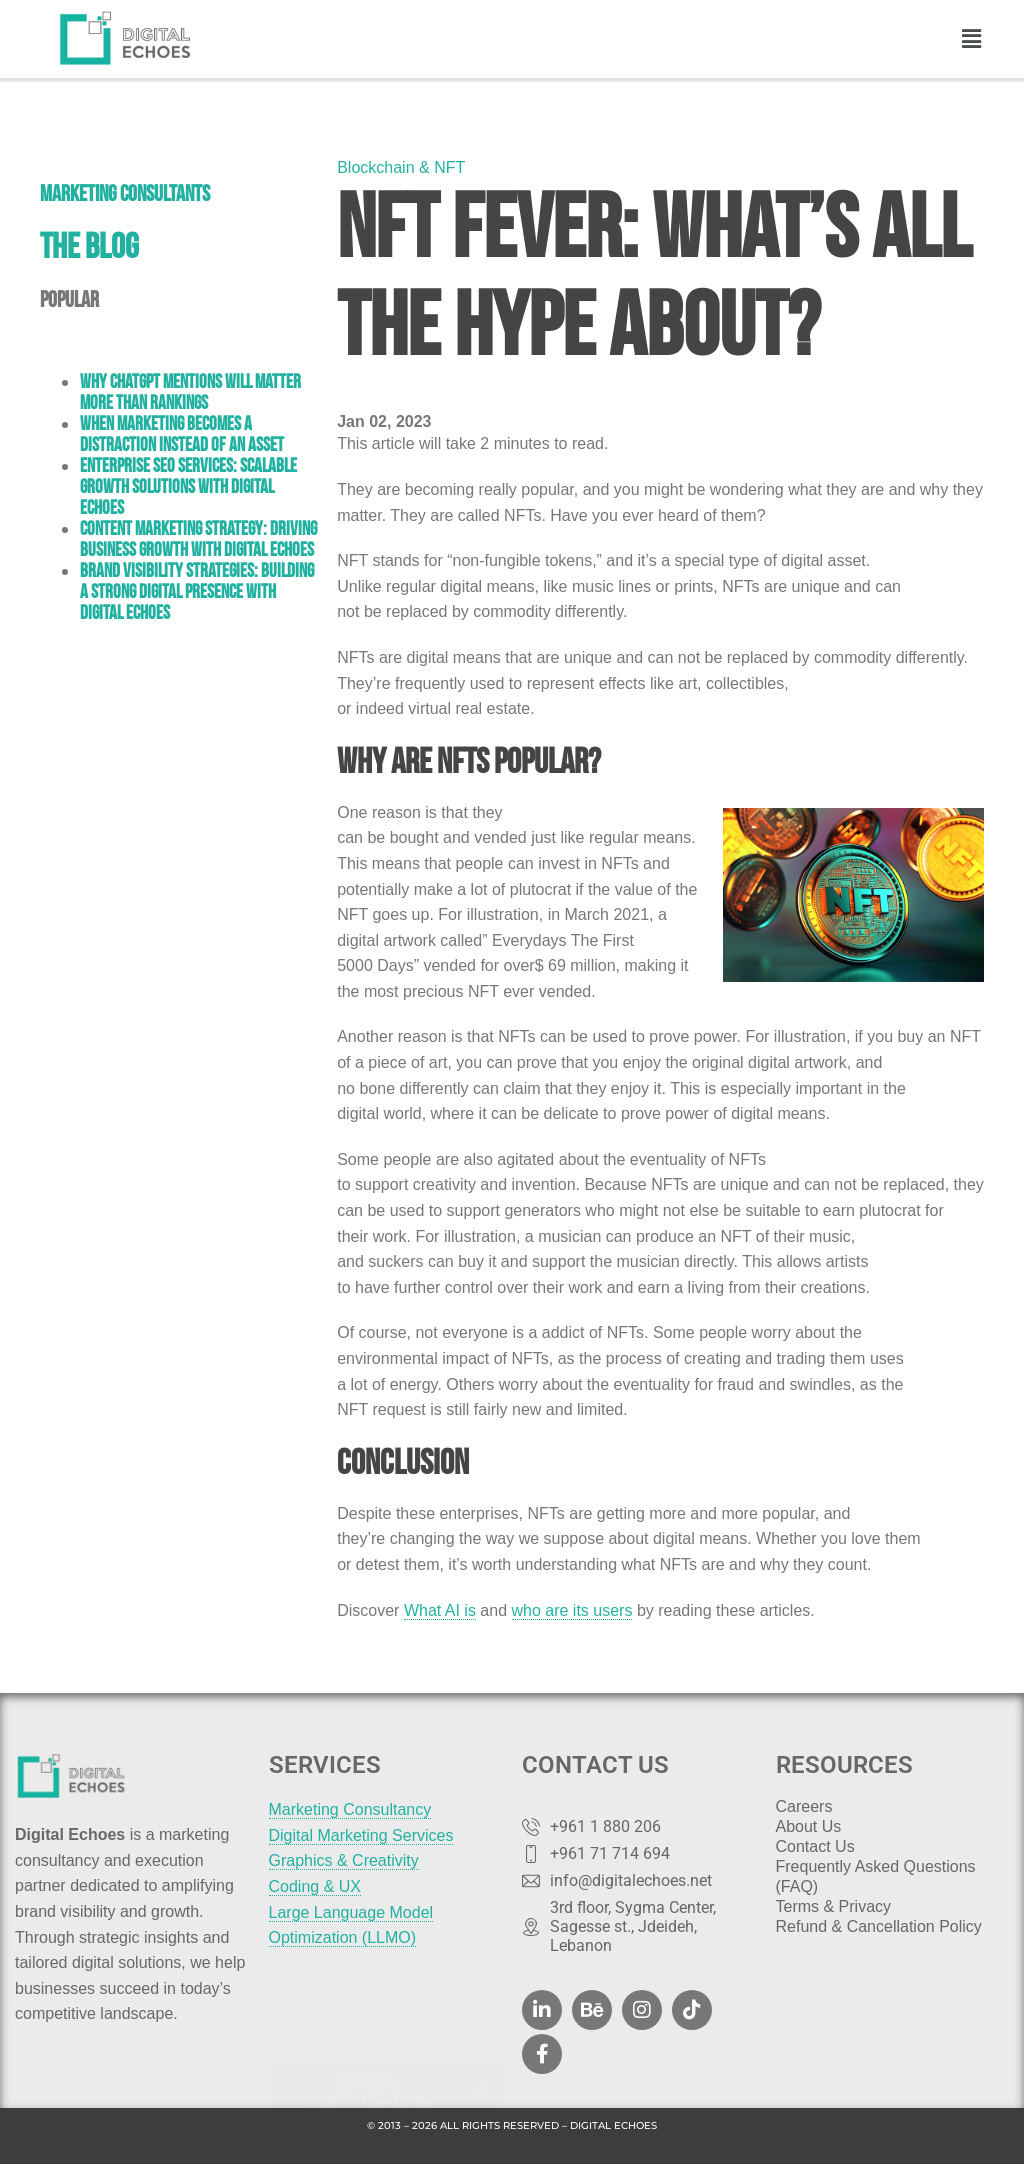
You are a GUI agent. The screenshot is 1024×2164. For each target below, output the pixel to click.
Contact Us (815, 1846)
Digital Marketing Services (361, 1835)
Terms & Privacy (834, 1906)
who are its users (572, 1610)
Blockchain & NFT (401, 167)
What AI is (440, 1610)
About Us (809, 1826)
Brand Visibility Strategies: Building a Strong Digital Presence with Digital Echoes (197, 591)
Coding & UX (315, 1886)
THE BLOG (89, 246)
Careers (804, 1806)
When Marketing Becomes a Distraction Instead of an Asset (182, 434)
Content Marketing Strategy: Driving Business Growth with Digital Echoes (198, 539)
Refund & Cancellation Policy (879, 1926)
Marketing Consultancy (350, 1809)
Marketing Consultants (125, 193)
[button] (972, 39)
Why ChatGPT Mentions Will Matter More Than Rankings (190, 392)
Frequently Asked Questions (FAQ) (876, 1876)
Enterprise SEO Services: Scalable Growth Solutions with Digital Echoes (188, 486)
